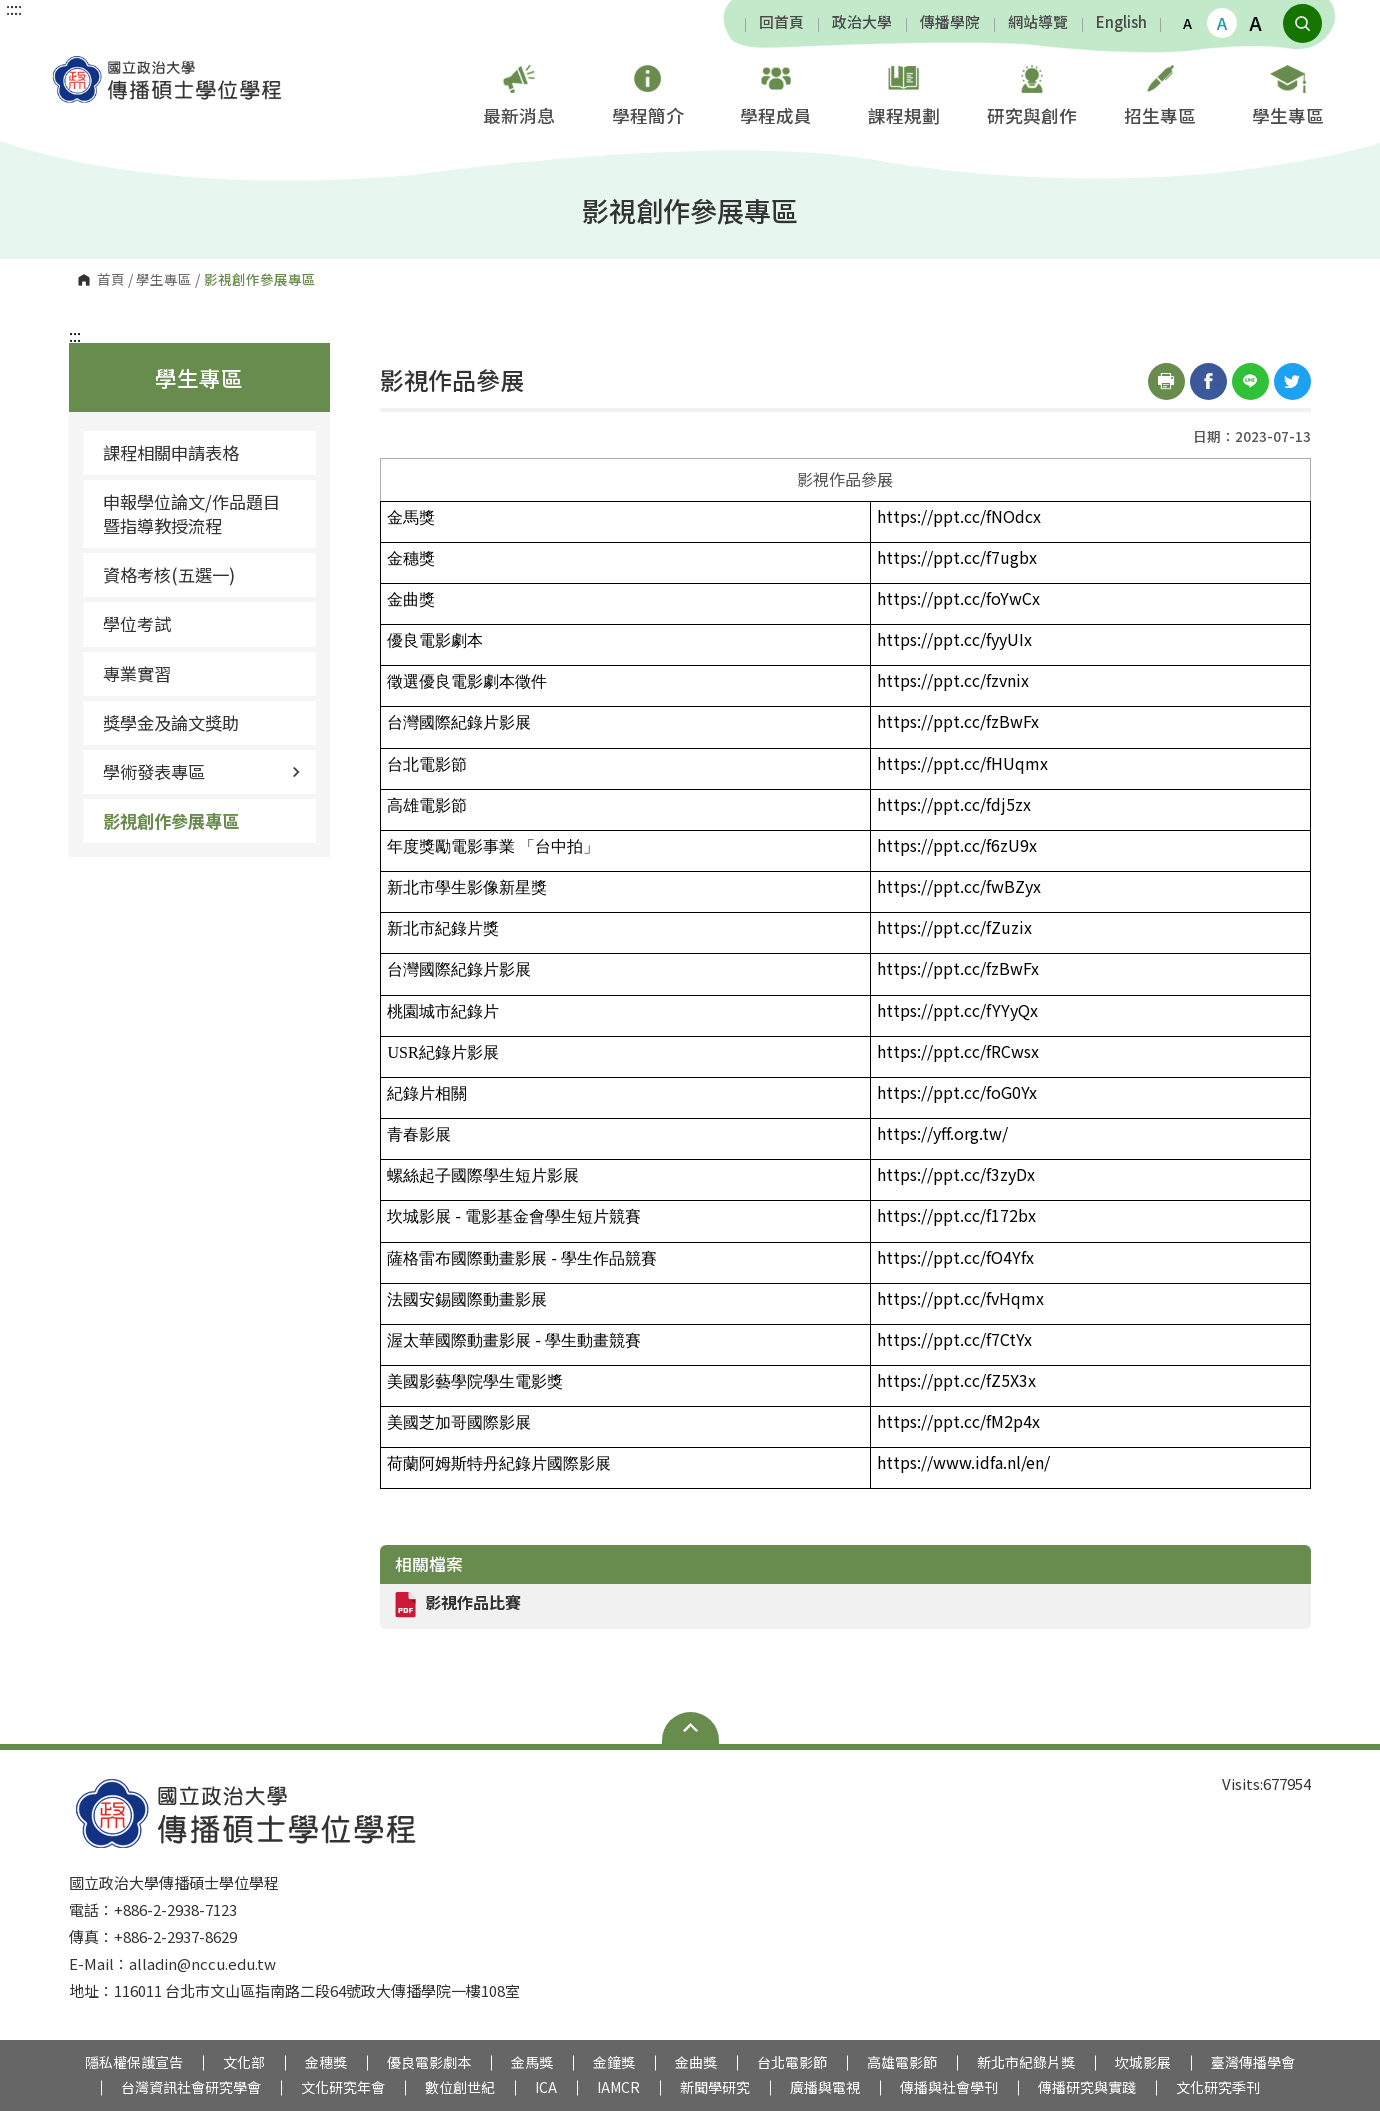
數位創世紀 (460, 2087)
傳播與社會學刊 (949, 2087)
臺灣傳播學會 (1253, 2062)
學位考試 (137, 623)
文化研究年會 (343, 2087)
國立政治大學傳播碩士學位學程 (68, 64)
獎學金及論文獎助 (171, 722)
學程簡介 (648, 92)
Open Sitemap (690, 1728)
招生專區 (1160, 92)
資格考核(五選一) (169, 574)
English (1121, 22)
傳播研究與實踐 (1087, 2087)
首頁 (111, 280)
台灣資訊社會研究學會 (191, 2087)
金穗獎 (326, 2062)
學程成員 (776, 92)
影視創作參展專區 (171, 820)
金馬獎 (532, 2062)
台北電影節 (792, 2062)
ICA (546, 2087)
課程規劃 (904, 92)
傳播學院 (950, 22)
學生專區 (1288, 92)
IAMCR (618, 2087)
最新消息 (519, 92)
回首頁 (781, 22)
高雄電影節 (902, 2062)
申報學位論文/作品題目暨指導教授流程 (191, 513)
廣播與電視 (825, 2087)
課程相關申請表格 (171, 452)
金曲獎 (696, 2062)
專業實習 (137, 673)
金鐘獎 (614, 2062)
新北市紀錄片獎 (1026, 2062)
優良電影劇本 (429, 2062)
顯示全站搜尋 (1302, 23)
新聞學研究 (715, 2087)
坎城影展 (1143, 2062)
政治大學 (862, 22)
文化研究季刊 (1218, 2087)
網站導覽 (1038, 22)
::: (75, 335)
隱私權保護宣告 (134, 2062)
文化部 (244, 2062)
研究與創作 (1032, 92)
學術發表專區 (202, 771)
